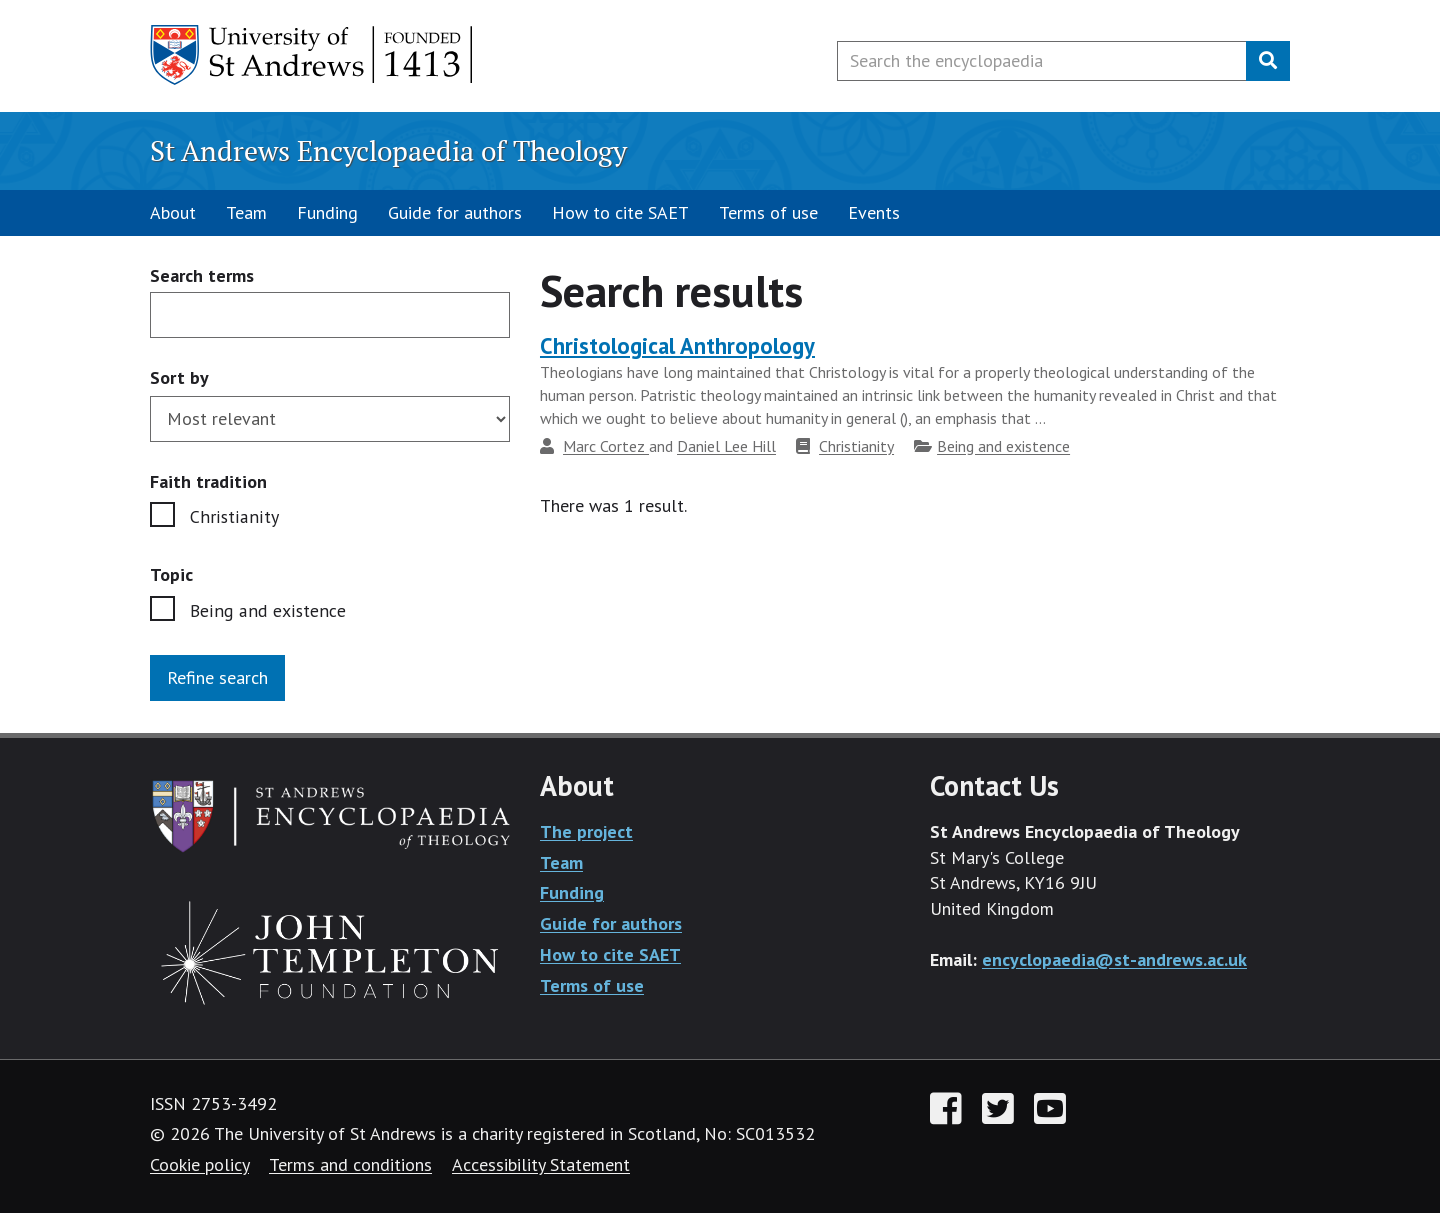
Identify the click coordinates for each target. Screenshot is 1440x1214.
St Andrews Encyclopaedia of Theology (388, 150)
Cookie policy (199, 1165)
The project (586, 831)
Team (246, 212)
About (173, 212)
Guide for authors (455, 212)
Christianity (232, 516)
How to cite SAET (620, 212)
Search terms (202, 276)
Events (874, 212)
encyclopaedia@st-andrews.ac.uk (1114, 959)
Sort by (179, 377)
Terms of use (768, 212)
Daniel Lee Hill (726, 446)
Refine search (217, 677)
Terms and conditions (350, 1165)
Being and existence (266, 610)
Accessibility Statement (541, 1165)
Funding (327, 212)
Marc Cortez (606, 446)
